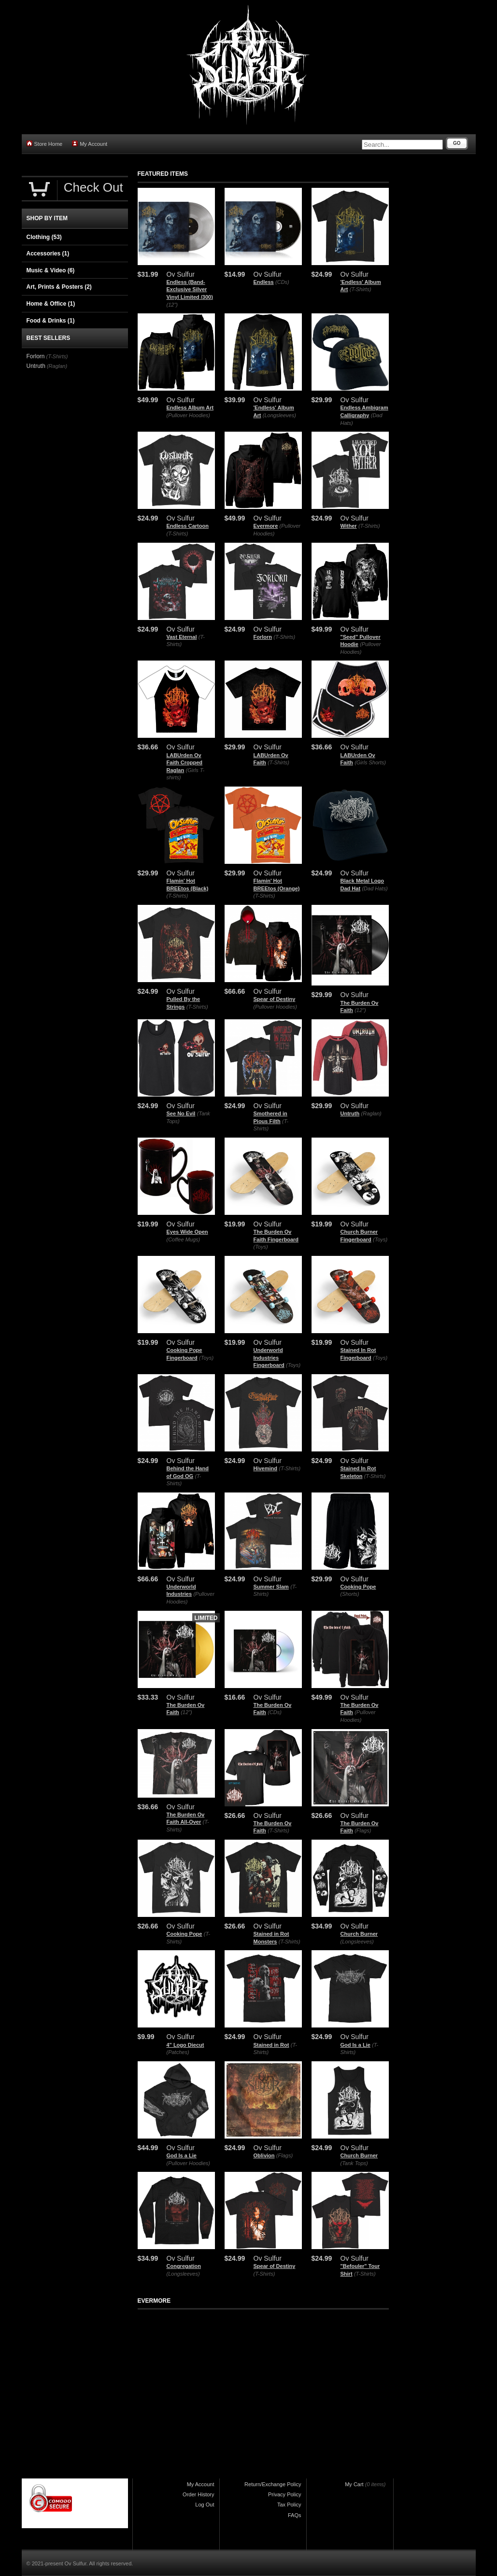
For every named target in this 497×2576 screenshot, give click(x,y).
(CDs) (282, 282)
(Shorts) (350, 1594)
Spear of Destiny (275, 999)
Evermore (266, 526)
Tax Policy (289, 2504)
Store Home (45, 144)
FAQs (294, 2515)
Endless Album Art (190, 407)
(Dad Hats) (374, 888)
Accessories (48, 253)
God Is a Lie (355, 2045)
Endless (264, 282)
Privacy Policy (284, 2494)
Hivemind (266, 1468)
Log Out (204, 2504)
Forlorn (263, 637)
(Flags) (363, 1830)
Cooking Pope (358, 1587)
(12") (172, 305)
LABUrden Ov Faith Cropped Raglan (185, 762)
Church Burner (359, 1934)
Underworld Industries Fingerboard (269, 1357)
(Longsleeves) (279, 415)
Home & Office (51, 303)
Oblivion (264, 2155)
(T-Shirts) (360, 289)
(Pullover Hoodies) (188, 415)
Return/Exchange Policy (272, 2484)
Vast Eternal (182, 637)
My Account (89, 144)
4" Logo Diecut (185, 2045)
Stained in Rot (271, 2045)
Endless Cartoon (188, 526)
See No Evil (181, 1113)
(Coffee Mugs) (183, 1239)
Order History (198, 2494)
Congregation (184, 2266)
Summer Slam (271, 1587)
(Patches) (178, 2052)
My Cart (354, 2484)
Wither (349, 526)
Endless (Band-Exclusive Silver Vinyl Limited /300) (190, 289)
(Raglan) (371, 1113)
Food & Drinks (51, 320)
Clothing (44, 237)
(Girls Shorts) (370, 762)
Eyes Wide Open (187, 1232)
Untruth (350, 1113)
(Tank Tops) (354, 2163)
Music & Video (51, 270)
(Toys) (261, 1247)
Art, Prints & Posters (59, 286)
